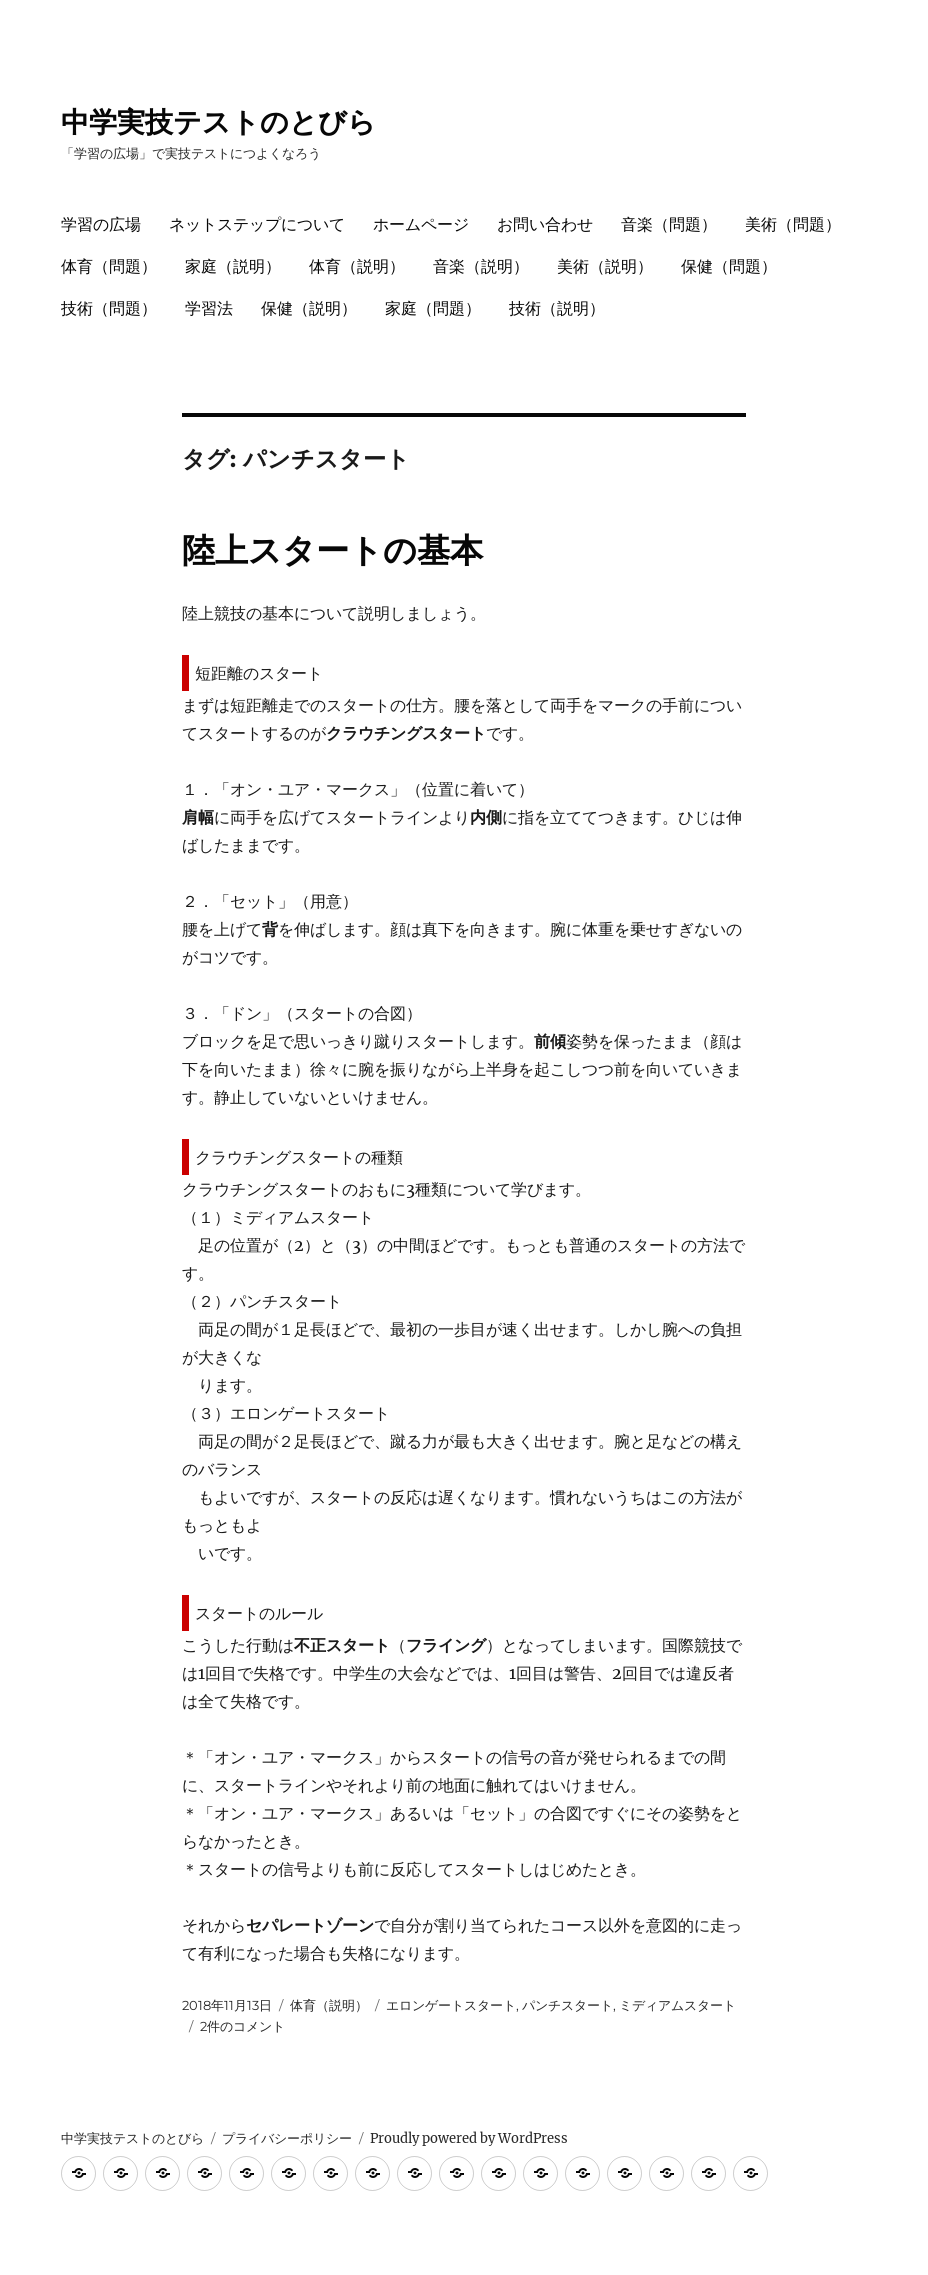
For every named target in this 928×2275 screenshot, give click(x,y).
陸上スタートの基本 (332, 550)
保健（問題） (729, 266)
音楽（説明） (481, 266)
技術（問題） (109, 308)
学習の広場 (101, 224)
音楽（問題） (669, 224)
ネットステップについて (257, 224)
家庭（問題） (433, 308)
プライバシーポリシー (287, 2138)
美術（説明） (605, 266)
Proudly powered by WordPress (469, 2138)
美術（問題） (793, 224)
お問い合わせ (545, 224)
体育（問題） (109, 266)
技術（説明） (557, 308)
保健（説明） (309, 308)
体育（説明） (357, 266)
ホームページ (421, 224)
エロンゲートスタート (451, 2005)
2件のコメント (242, 2026)
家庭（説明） (233, 266)
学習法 (209, 308)
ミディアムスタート (677, 2005)
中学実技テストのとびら (218, 122)
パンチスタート (567, 2005)
